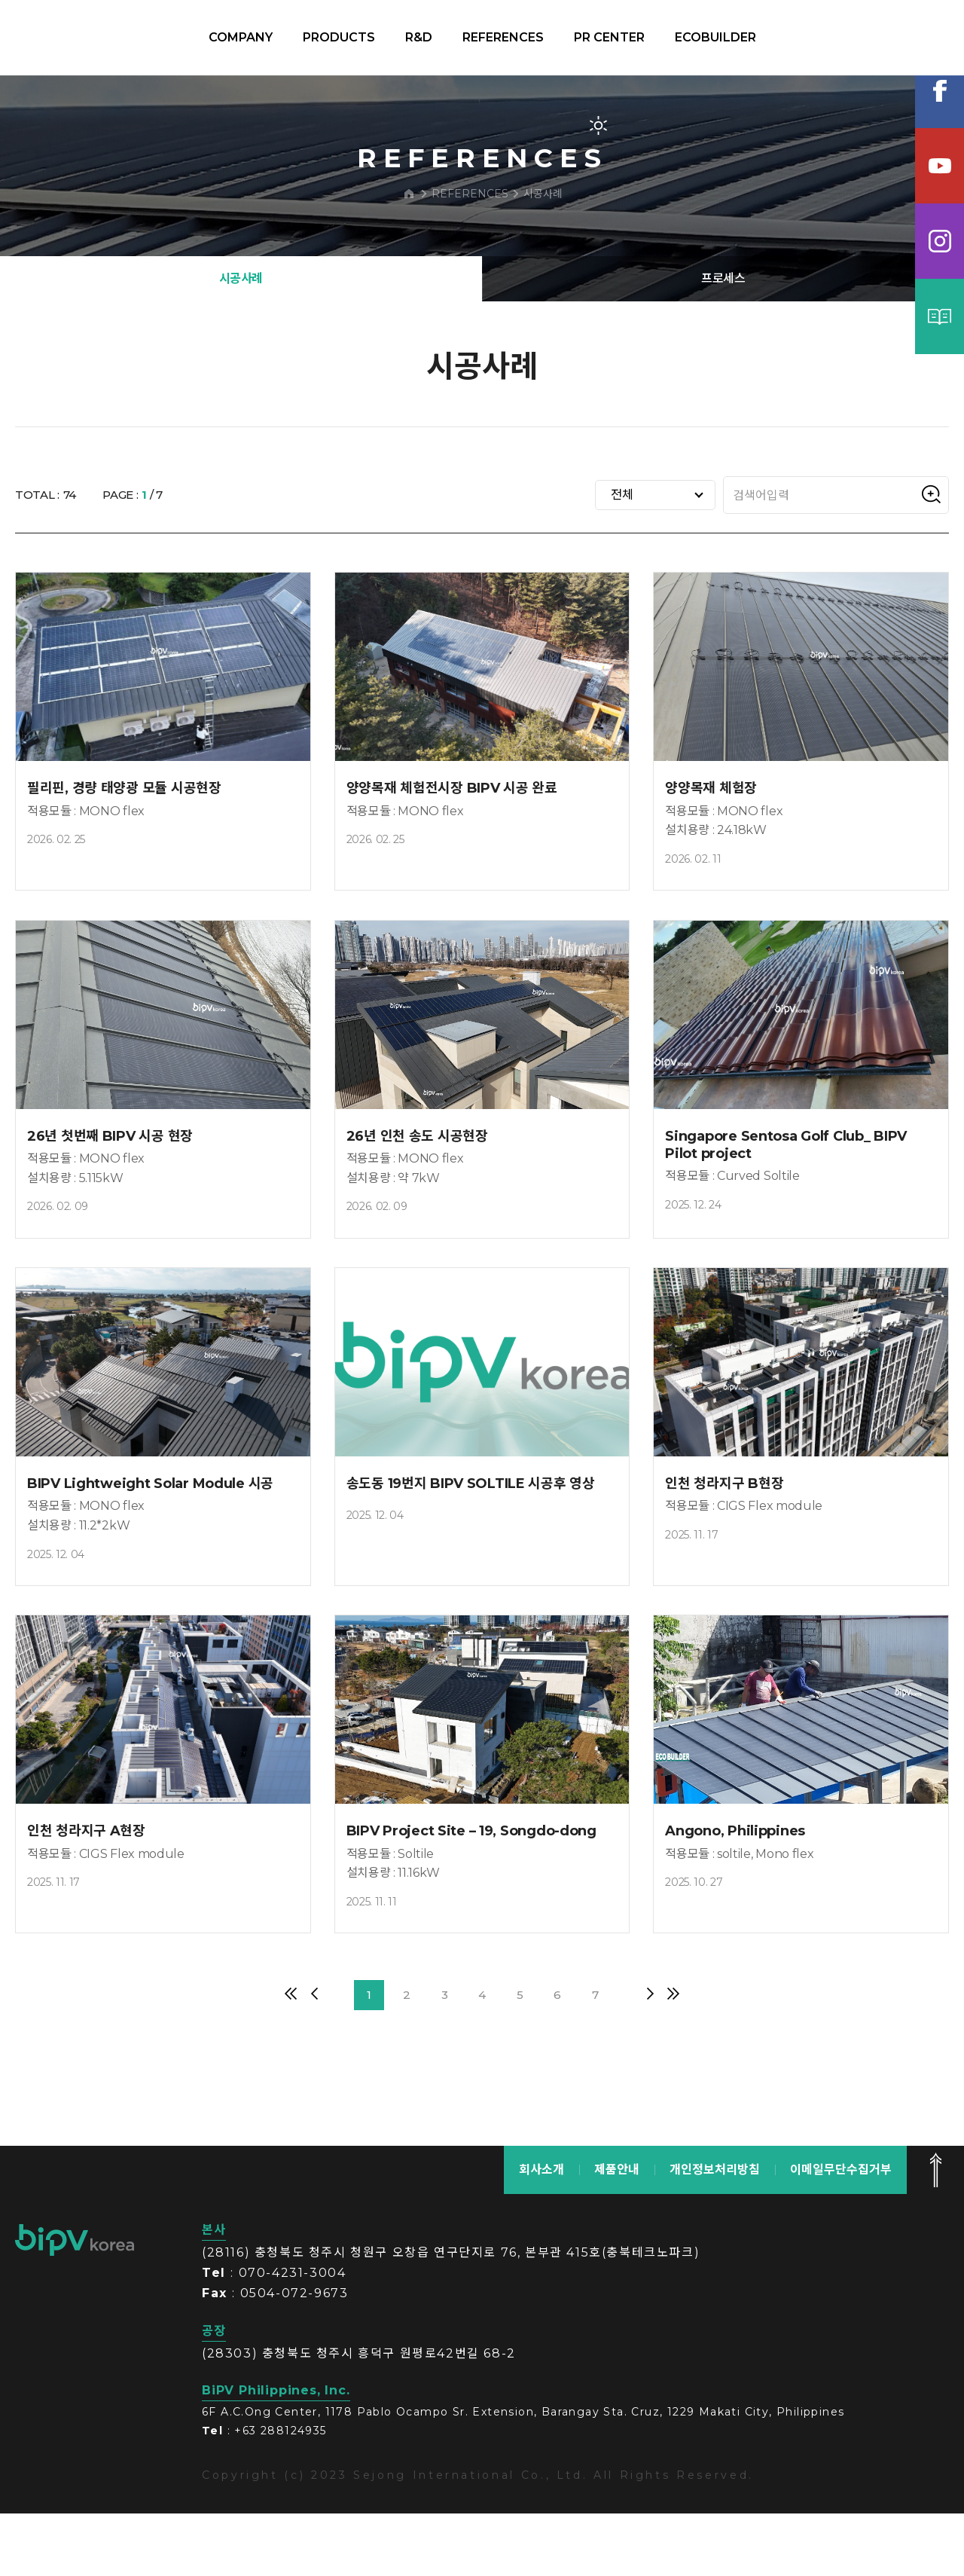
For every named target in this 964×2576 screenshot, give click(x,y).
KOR (875, 38)
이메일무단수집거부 (841, 2231)
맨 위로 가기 (935, 2232)
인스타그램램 (939, 241)
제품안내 (616, 2231)
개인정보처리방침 (715, 2231)
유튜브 (939, 165)
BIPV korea (93, 37)
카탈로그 (939, 316)
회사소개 (541, 2231)
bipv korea (74, 2302)
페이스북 (939, 90)
